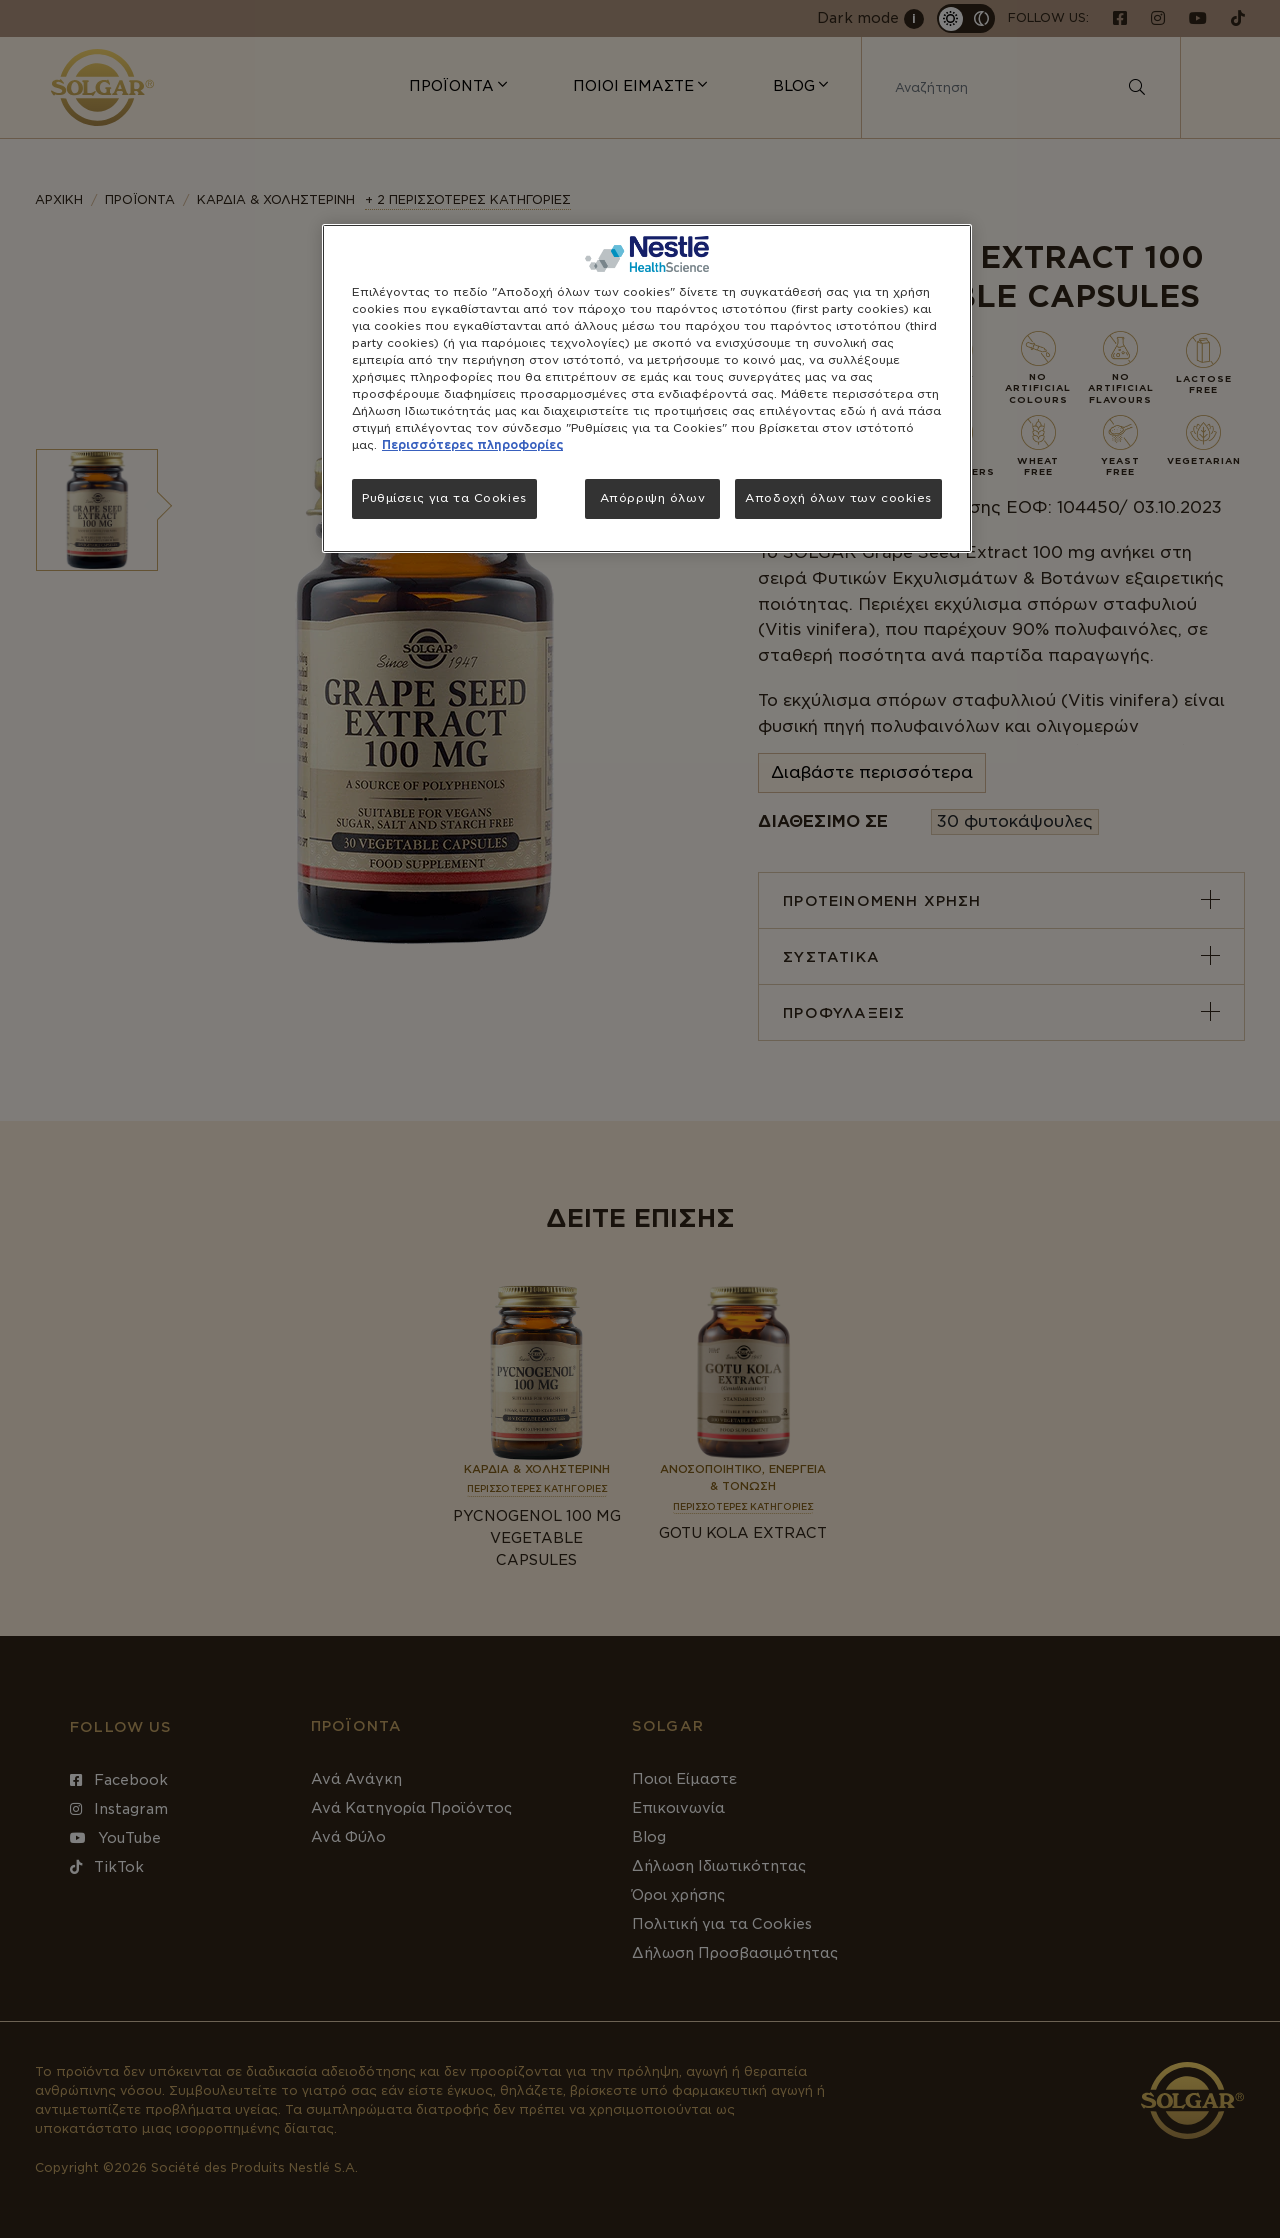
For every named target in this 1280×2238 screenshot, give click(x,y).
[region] (647, 389)
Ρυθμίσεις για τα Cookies (444, 498)
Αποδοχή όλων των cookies (838, 498)
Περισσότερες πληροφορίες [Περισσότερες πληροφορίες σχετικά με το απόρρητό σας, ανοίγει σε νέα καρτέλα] (472, 445)
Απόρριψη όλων (652, 498)
